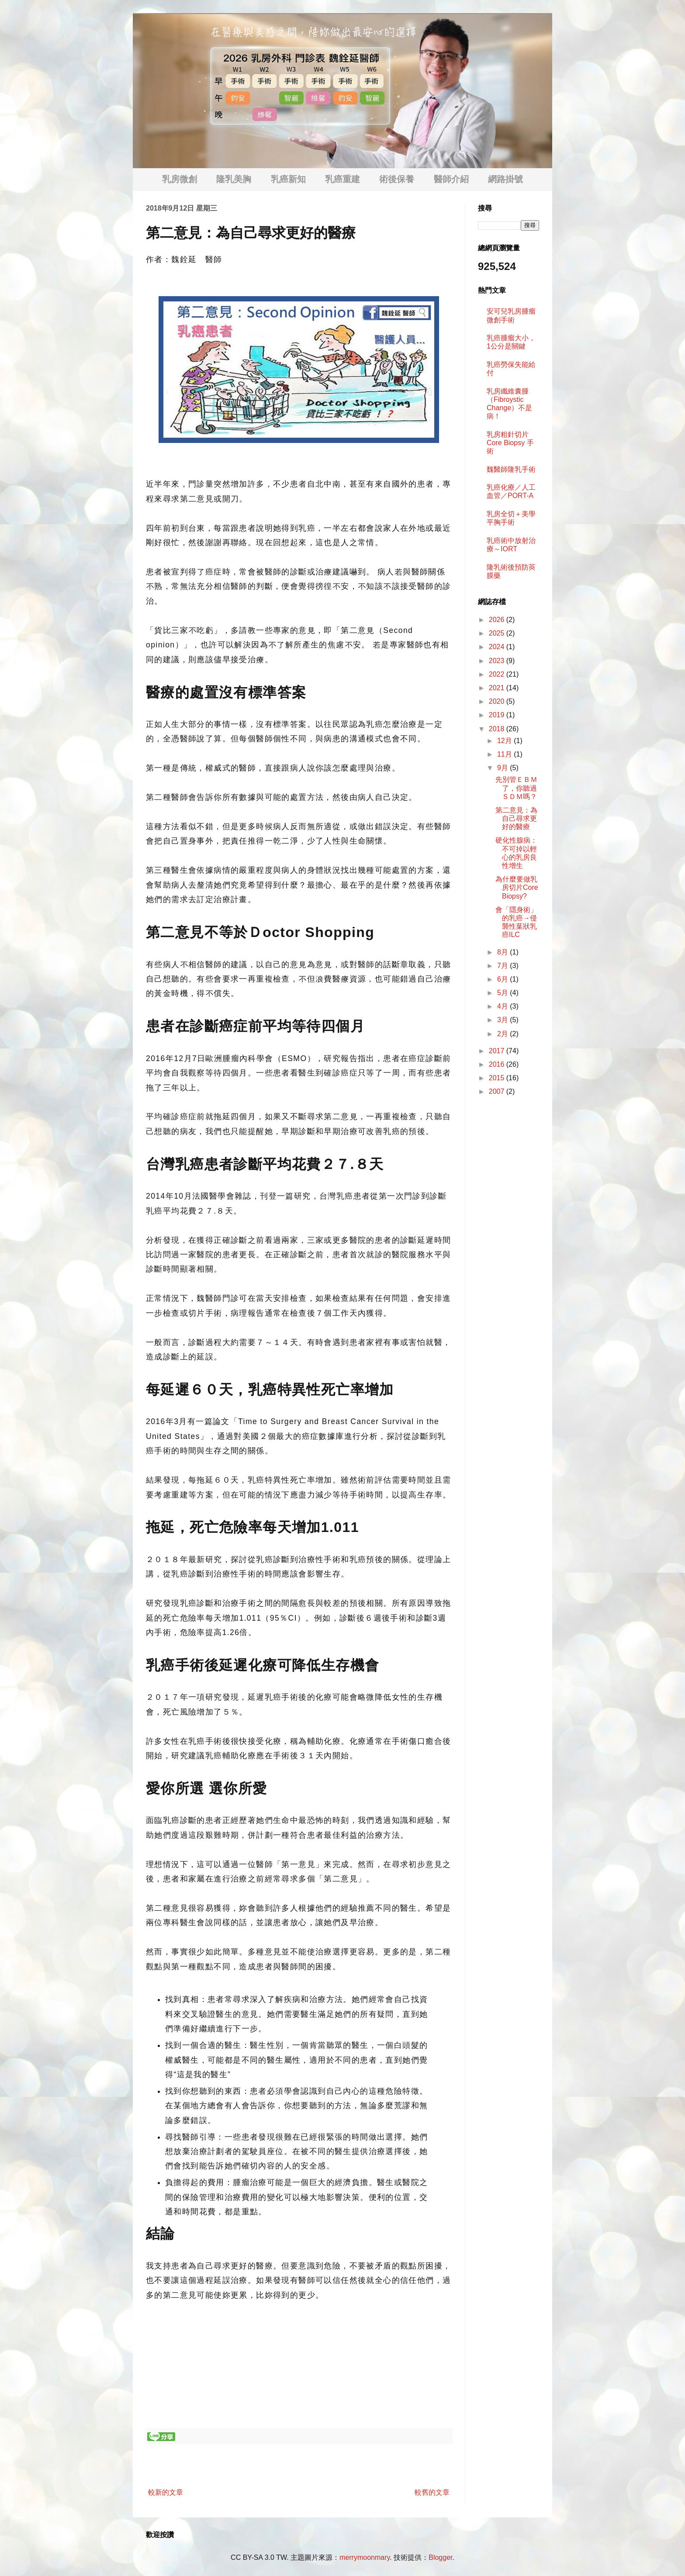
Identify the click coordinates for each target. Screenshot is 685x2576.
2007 (497, 1091)
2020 (497, 701)
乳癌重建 (342, 179)
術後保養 (396, 179)
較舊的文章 (432, 2492)
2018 (497, 729)
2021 (497, 688)
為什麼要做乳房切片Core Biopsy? (516, 887)
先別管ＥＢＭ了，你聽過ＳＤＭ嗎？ (516, 788)
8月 (503, 952)
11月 (505, 754)
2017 (497, 1051)
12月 (505, 740)
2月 (503, 1033)
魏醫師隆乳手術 (511, 469)
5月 (503, 992)
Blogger (440, 2557)
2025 (497, 633)
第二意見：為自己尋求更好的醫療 (516, 818)
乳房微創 (179, 179)
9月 (503, 767)
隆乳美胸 (233, 179)
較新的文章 (165, 2492)
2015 (497, 1078)
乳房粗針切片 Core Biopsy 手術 (510, 443)
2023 (497, 660)
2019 (497, 715)
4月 (503, 1006)
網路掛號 (505, 179)
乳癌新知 (288, 179)
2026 (497, 619)
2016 (497, 1064)
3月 (503, 1019)
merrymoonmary (364, 2557)
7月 (503, 965)
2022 (497, 674)
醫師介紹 (451, 179)
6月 (503, 979)
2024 (497, 646)
